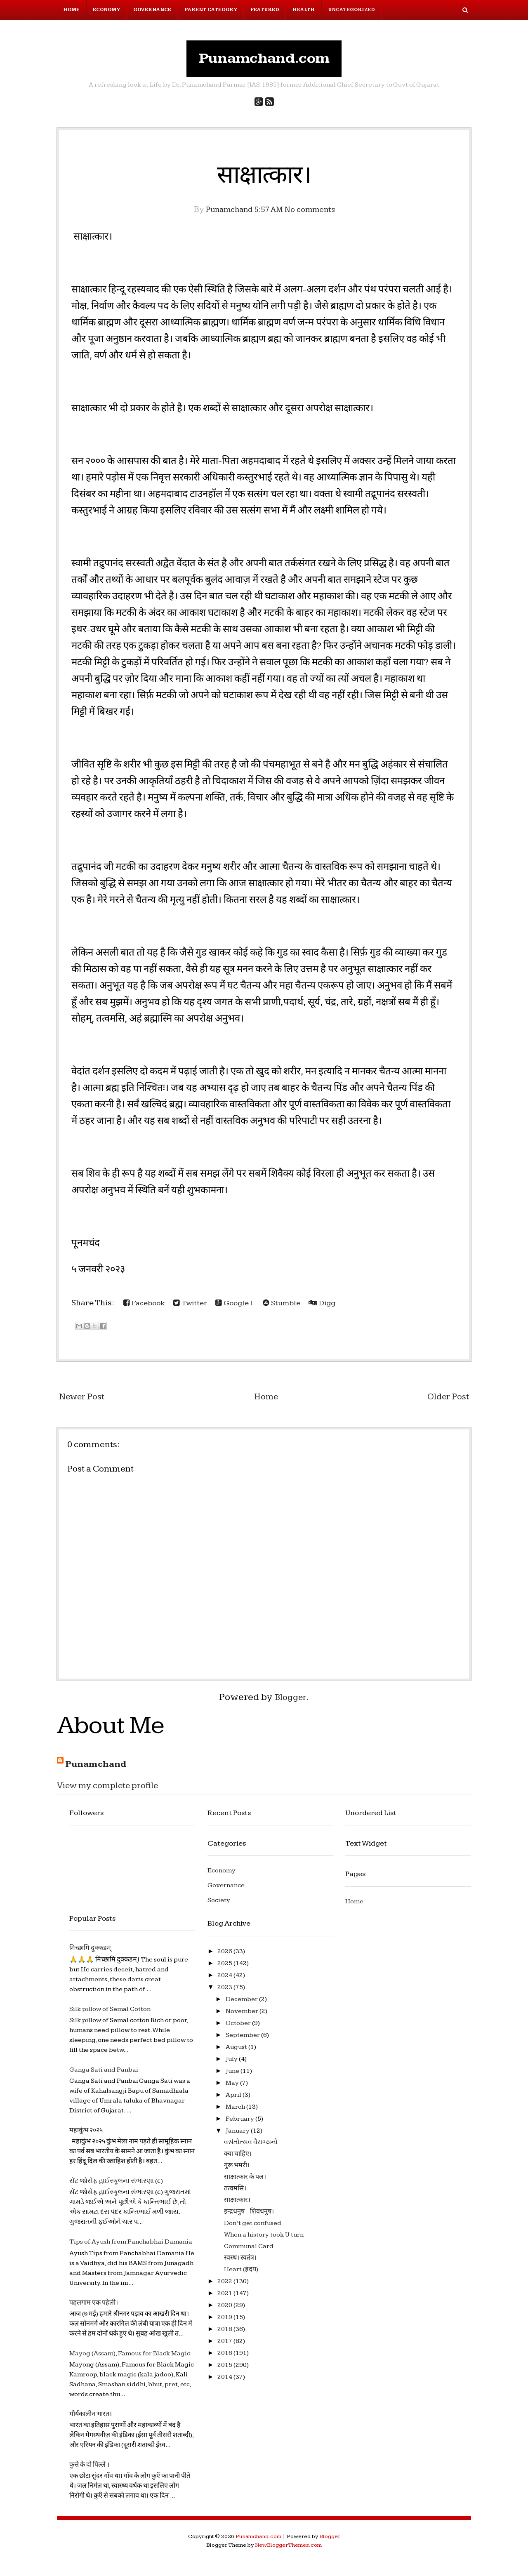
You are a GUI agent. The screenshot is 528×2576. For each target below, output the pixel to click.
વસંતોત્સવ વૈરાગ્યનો (251, 2146)
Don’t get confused (252, 2227)
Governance (152, 10)
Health (303, 10)
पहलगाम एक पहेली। (93, 2306)
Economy (106, 10)
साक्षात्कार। (264, 178)
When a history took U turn (264, 2238)
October (239, 2027)
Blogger (291, 1701)
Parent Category (210, 10)
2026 (225, 1955)
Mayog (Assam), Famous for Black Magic (129, 2358)
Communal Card (248, 2250)
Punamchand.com (264, 60)
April (234, 2099)
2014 (225, 2381)
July (232, 2063)
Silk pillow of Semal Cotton (110, 2013)
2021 (225, 2297)
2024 (225, 1979)
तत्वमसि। (235, 2192)
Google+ (246, 1307)
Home (71, 10)
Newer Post (85, 1400)
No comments (315, 213)
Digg (340, 1307)
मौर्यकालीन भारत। (90, 2418)
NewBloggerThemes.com (288, 2549)
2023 (225, 1991)
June (233, 2075)
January (238, 2134)
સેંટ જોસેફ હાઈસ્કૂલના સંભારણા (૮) (116, 2185)
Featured (264, 10)
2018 (225, 2333)
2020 (225, 2309)
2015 (225, 2369)
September (243, 2039)
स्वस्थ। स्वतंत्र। (240, 2261)
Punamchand (99, 1768)
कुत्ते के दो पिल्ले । (89, 2469)
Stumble (296, 1307)
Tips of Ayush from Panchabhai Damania (130, 2246)
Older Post (445, 1400)
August (237, 2051)
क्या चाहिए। (238, 2158)
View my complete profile (115, 1789)
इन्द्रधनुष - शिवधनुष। (249, 2215)
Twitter (197, 1307)
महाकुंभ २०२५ (86, 2134)
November (242, 2015)
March (236, 2110)
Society (218, 1904)
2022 (225, 2285)
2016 (225, 2357)
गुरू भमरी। (237, 2169)
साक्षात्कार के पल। (245, 2181)
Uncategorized (351, 10)
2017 (225, 2345)
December (242, 2003)
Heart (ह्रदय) (241, 2273)
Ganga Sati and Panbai (103, 2074)
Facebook (146, 1307)
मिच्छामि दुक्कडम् (90, 1952)
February (240, 2122)
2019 (225, 2321)
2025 (225, 1967)
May (233, 2087)
